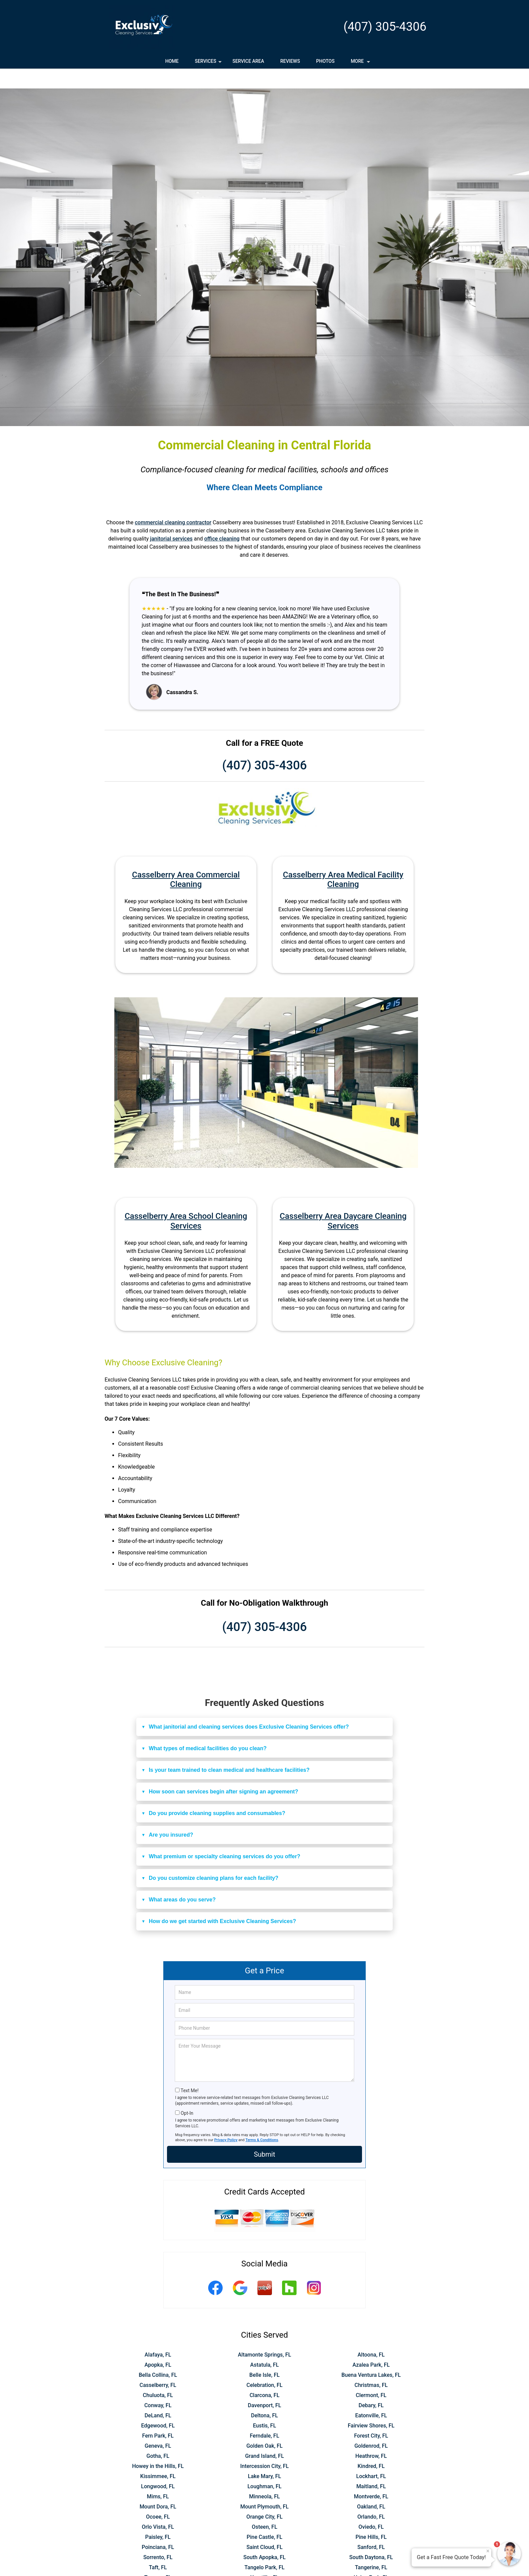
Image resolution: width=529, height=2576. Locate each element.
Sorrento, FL (158, 2537)
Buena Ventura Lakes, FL (371, 2355)
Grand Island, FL (264, 2436)
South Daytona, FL (371, 2537)
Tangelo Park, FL (265, 2547)
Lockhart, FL (371, 2456)
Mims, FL (158, 2476)
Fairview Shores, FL (371, 2405)
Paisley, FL (157, 2517)
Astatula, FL (264, 2345)
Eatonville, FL (371, 2395)
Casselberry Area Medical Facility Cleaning (343, 859)
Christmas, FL (371, 2365)
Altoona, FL (371, 2335)
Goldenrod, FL (371, 2426)
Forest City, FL (371, 2416)
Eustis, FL (264, 2405)
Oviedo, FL (371, 2507)
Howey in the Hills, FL (158, 2446)
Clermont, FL (371, 2375)
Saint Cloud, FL (264, 2527)
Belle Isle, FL (264, 2355)
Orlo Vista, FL (158, 2507)
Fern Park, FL (158, 2416)
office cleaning (222, 519)
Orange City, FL (264, 2497)
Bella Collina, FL (158, 2355)
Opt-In (186, 2093)
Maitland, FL (371, 2466)
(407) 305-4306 (384, 27)
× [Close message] (488, 2551)
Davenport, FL (264, 2385)
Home (172, 61)
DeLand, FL (157, 2395)
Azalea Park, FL (371, 2345)
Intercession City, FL (264, 2446)
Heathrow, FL (371, 2436)
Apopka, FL (157, 2345)
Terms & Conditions (262, 2120)
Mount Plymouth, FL (264, 2486)
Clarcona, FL (265, 2375)
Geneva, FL (158, 2426)
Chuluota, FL (158, 2375)
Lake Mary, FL (264, 2456)
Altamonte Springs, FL (264, 2335)
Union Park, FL (371, 2557)
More (361, 63)
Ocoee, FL (158, 2497)
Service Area (248, 61)
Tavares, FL (158, 2557)
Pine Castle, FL (264, 2517)
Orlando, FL (371, 2497)
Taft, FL (158, 2547)
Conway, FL (158, 2385)
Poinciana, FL (158, 2527)
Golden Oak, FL (264, 2426)
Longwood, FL (158, 2466)
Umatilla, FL (264, 2557)
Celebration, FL (264, 2365)
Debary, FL (371, 2385)
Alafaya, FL (158, 2335)
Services (209, 63)
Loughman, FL (264, 2466)
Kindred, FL (371, 2446)
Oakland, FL (371, 2486)
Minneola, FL (264, 2476)
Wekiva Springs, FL (158, 2568)
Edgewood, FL (158, 2405)
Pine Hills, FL (371, 2517)
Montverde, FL (371, 2476)
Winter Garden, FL (371, 2568)
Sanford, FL (371, 2527)
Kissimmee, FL (158, 2456)
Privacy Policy (226, 2120)
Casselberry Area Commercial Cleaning (186, 859)
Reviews (290, 61)
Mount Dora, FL (158, 2486)
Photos (325, 61)
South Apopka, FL (264, 2537)
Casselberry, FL (157, 2365)
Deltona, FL (264, 2395)
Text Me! (189, 2070)
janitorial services (171, 519)
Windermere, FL (264, 2568)
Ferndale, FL (264, 2416)
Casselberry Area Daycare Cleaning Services (343, 1201)
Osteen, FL (264, 2507)
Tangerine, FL (371, 2547)
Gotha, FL (157, 2436)
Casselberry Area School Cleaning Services (185, 1201)
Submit (264, 2134)
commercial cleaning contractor (173, 502)
